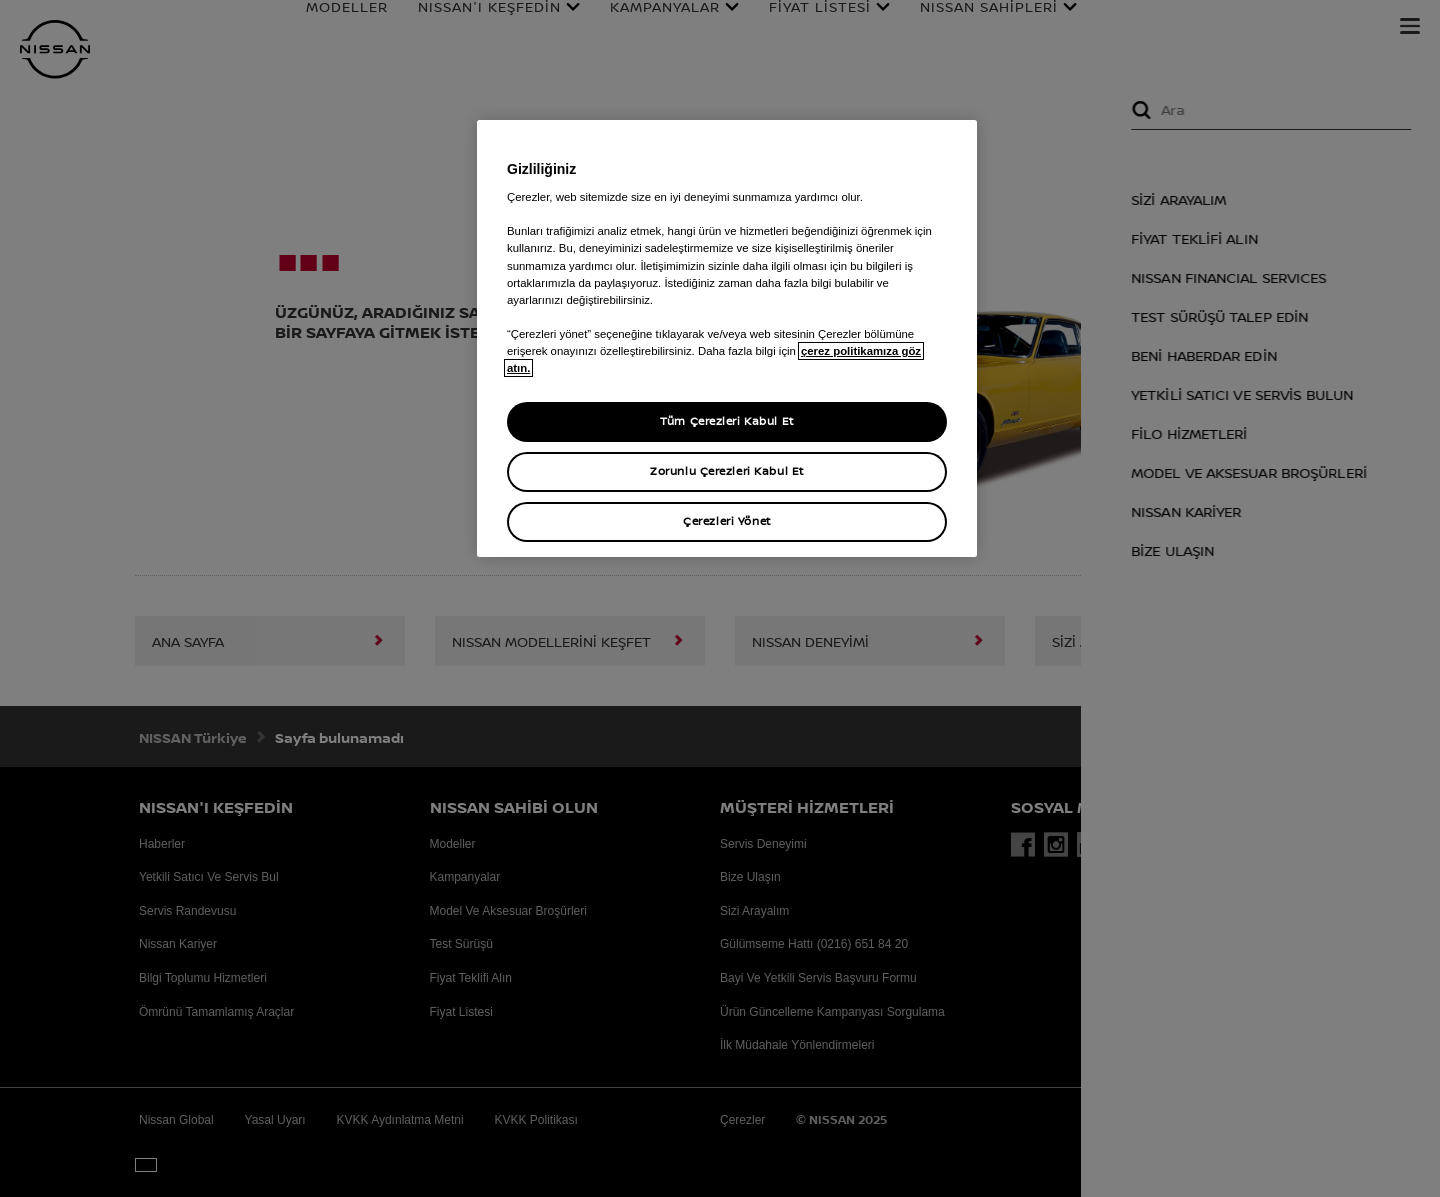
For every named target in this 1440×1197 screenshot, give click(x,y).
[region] (727, 338)
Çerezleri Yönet (727, 521)
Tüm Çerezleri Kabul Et (727, 421)
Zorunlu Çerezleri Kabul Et (727, 471)
